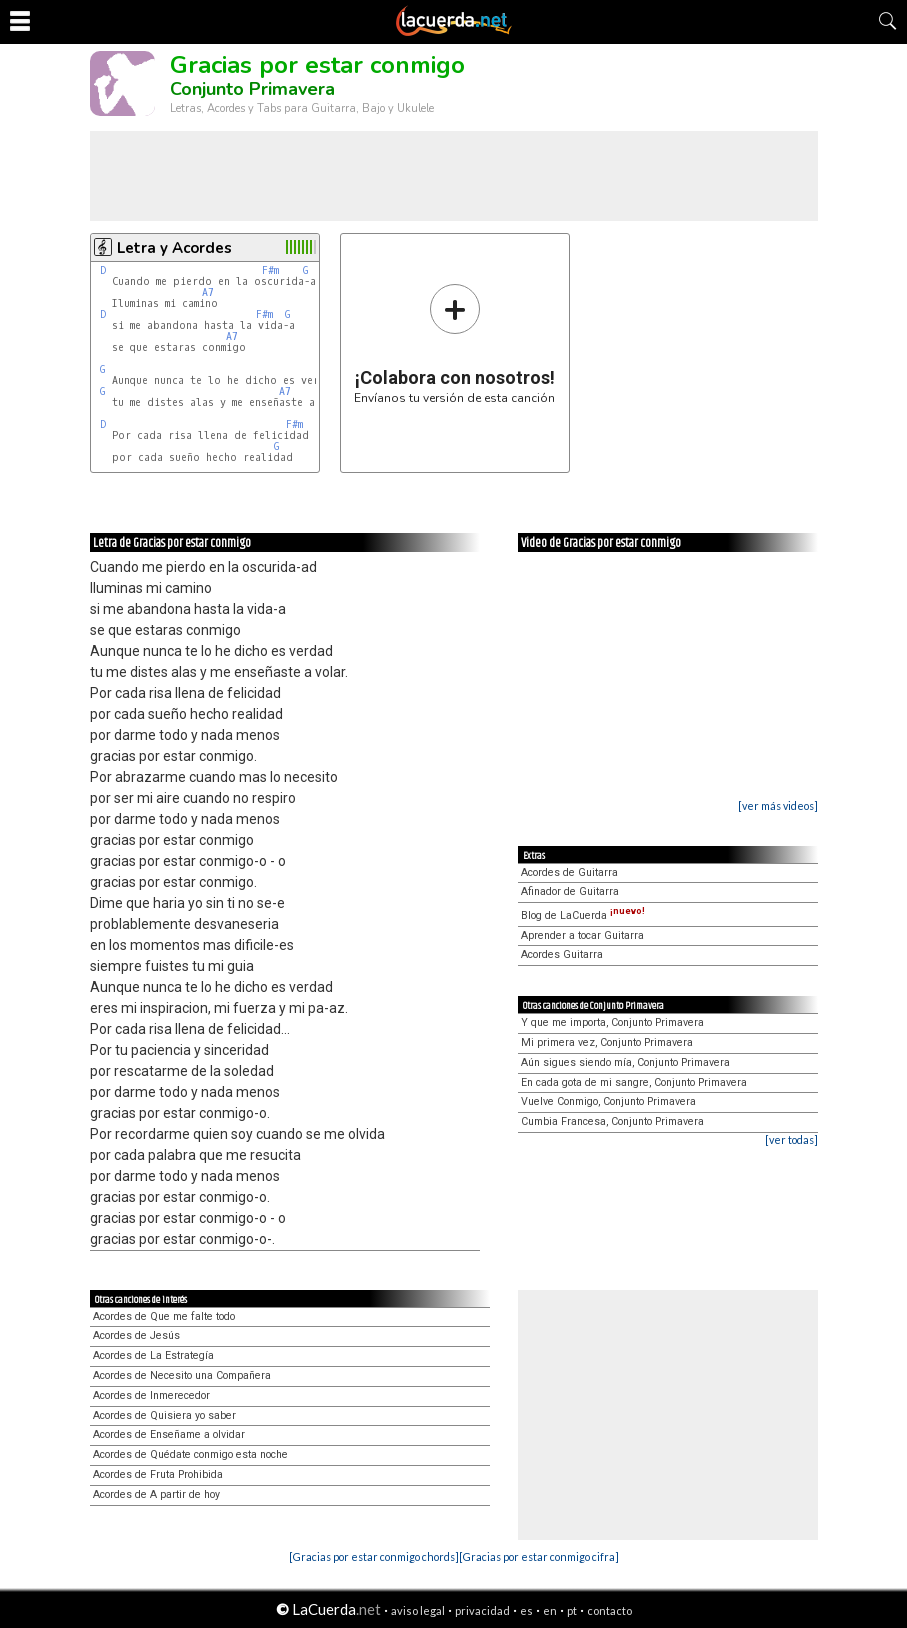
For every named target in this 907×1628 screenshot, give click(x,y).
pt (572, 1610)
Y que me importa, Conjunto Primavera (612, 1022)
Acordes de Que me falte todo (164, 1316)
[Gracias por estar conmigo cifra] (539, 1556)
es (526, 1610)
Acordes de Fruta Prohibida (158, 1474)
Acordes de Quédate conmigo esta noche (190, 1454)
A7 (208, 292)
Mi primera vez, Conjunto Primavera (607, 1042)
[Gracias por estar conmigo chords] (374, 1556)
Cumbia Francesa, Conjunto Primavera (612, 1121)
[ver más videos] (778, 805)
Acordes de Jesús (136, 1335)
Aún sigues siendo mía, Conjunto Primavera (625, 1062)
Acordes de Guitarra (569, 872)
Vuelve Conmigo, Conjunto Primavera (608, 1101)
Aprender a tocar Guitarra (582, 935)
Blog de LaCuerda (583, 915)
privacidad (482, 1610)
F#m (270, 270)
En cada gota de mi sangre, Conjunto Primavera (634, 1082)
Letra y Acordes (174, 248)
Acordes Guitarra (562, 954)
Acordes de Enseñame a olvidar (169, 1434)
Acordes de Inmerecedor (151, 1395)
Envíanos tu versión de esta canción (454, 343)
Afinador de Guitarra (570, 891)
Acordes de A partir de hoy (156, 1494)
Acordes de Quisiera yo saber (164, 1415)
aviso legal (418, 1610)
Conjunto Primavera (252, 89)
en (550, 1610)
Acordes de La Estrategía (153, 1355)
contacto (609, 1610)
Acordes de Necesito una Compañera (182, 1375)
